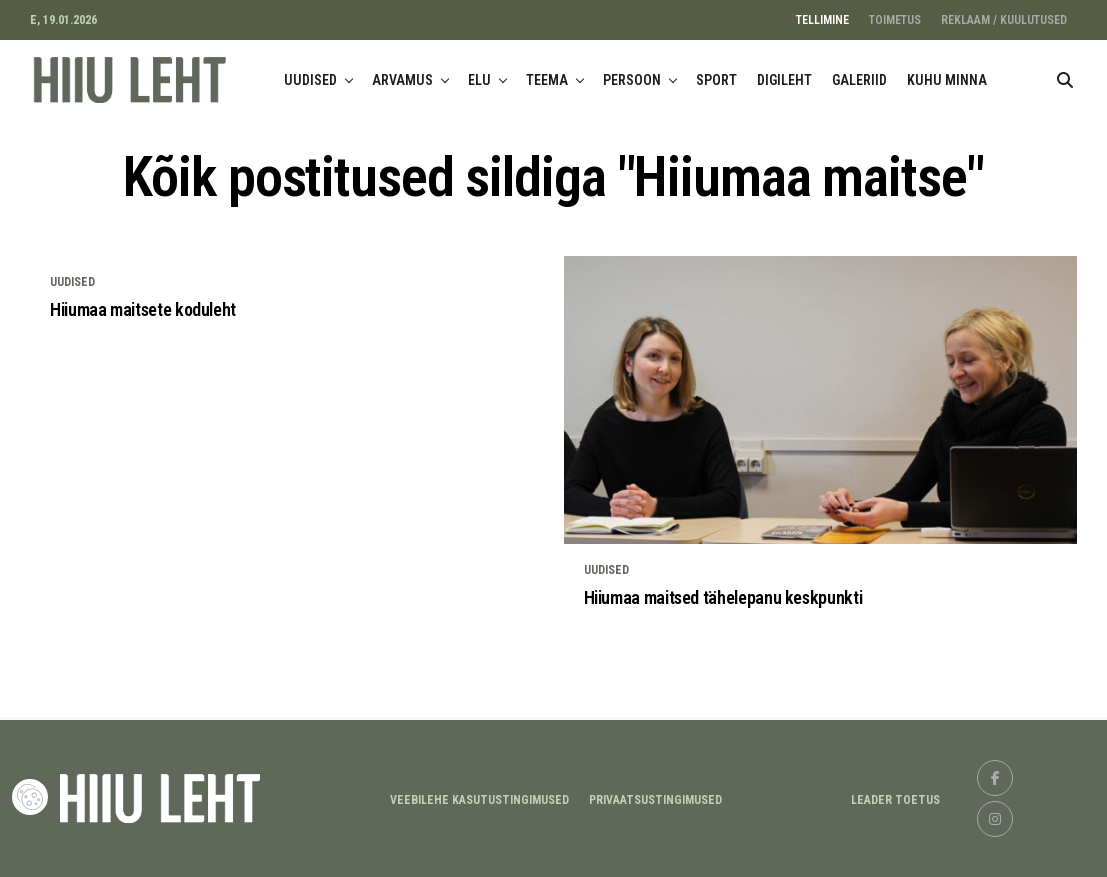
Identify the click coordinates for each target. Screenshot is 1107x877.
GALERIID (859, 80)
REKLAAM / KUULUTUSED (1004, 20)
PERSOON (632, 80)
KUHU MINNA (947, 80)
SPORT (716, 80)
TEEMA (547, 80)
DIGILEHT (784, 80)
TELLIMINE (822, 20)
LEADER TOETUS (895, 800)
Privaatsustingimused (655, 800)
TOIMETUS (895, 20)
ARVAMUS (402, 80)
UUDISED (310, 80)
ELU (479, 80)
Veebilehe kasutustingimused (479, 800)
